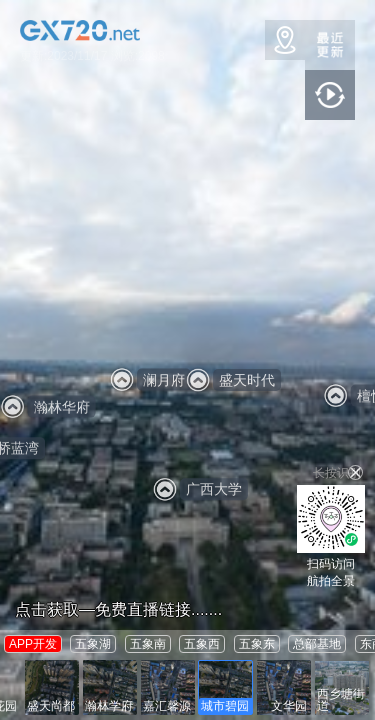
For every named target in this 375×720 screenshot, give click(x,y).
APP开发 (33, 644)
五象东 (257, 644)
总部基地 (317, 644)
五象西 (202, 644)
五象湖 (93, 644)
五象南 (148, 644)
